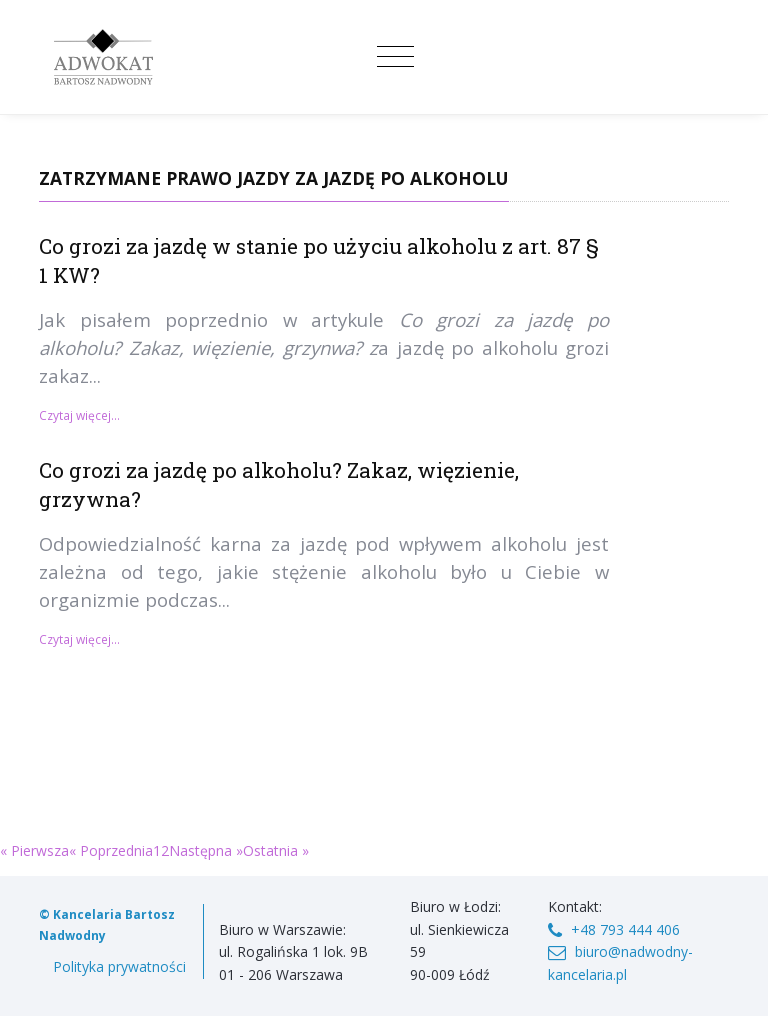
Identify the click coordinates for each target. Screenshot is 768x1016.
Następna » (206, 850)
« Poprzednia (111, 850)
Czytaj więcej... (79, 415)
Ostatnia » (276, 850)
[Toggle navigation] (395, 57)
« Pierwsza (34, 850)
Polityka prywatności (119, 966)
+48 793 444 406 (625, 929)
